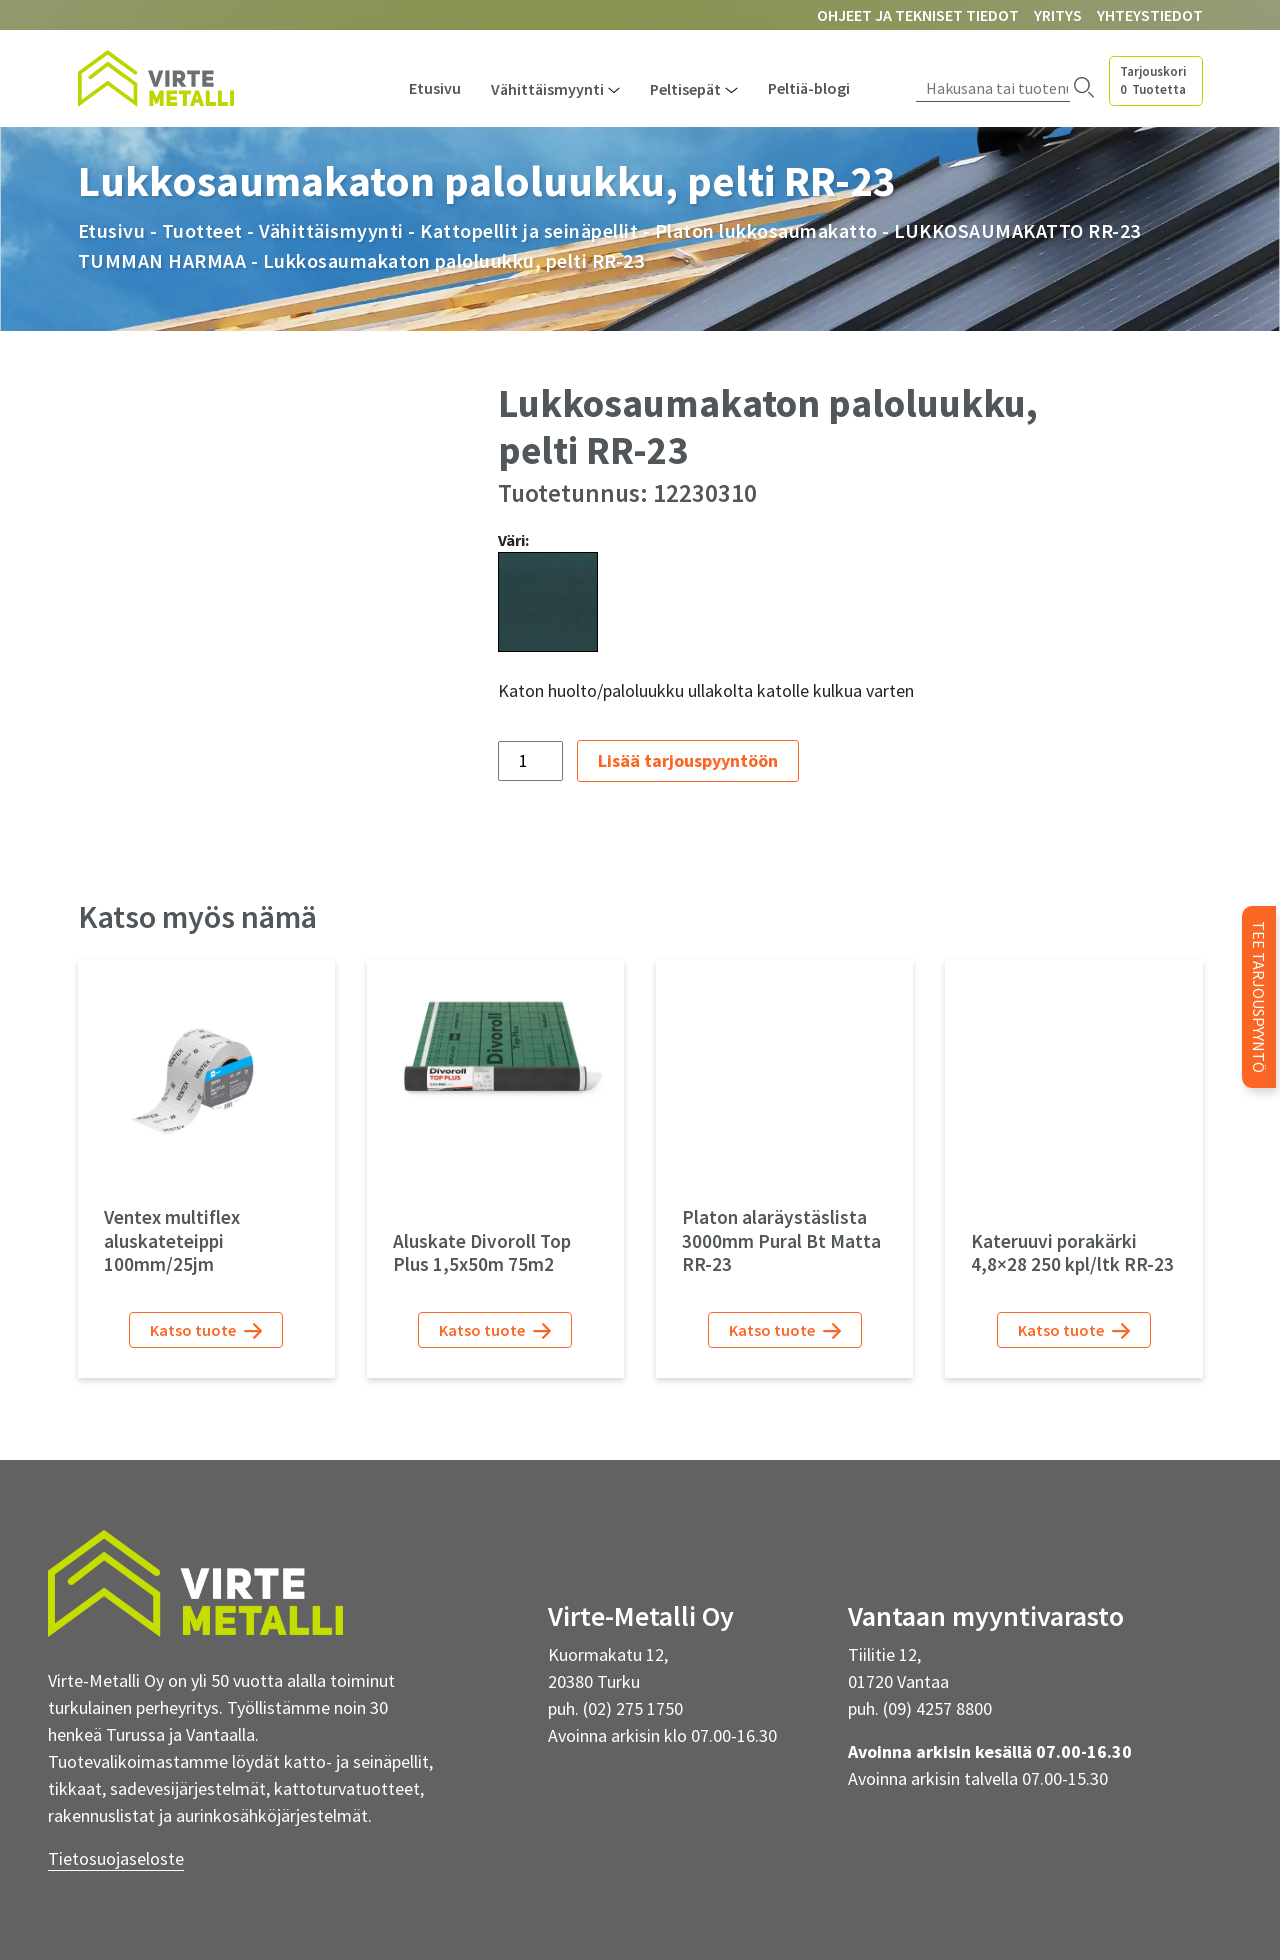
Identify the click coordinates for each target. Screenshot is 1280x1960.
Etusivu (435, 88)
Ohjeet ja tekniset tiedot (918, 15)
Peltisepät (685, 89)
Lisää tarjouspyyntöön (688, 760)
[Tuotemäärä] (530, 761)
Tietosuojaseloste (116, 1858)
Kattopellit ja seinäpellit (529, 230)
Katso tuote (206, 1330)
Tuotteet (202, 230)
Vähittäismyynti (547, 89)
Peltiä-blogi (809, 88)
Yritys (1058, 15)
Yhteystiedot (1150, 15)
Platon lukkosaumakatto (766, 230)
